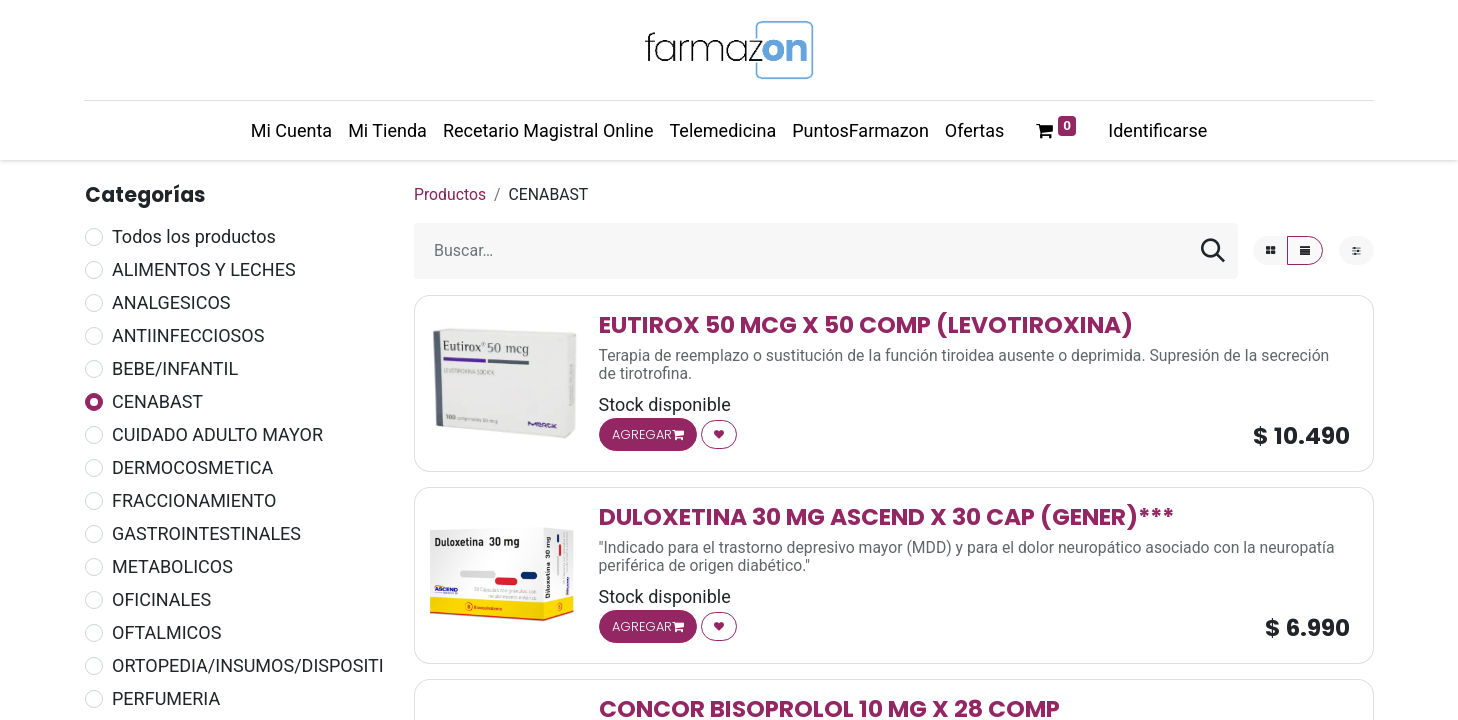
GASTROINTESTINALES (206, 533)
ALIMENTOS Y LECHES (204, 269)
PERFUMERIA (166, 698)
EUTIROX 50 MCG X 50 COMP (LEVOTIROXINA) (866, 324)
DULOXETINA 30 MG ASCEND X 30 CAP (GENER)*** (886, 516)
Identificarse (1157, 130)
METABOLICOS (172, 566)
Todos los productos (194, 236)
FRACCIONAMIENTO (194, 500)
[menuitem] (291, 130)
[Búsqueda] (1213, 251)
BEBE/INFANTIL (175, 368)
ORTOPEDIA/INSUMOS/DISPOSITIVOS (265, 665)
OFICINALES (161, 599)
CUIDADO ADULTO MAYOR (217, 434)
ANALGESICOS (171, 302)
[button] (719, 434)
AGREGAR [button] (648, 434)
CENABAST (157, 401)
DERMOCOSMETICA (192, 467)
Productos (450, 194)
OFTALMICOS (166, 632)
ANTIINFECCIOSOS (188, 335)
